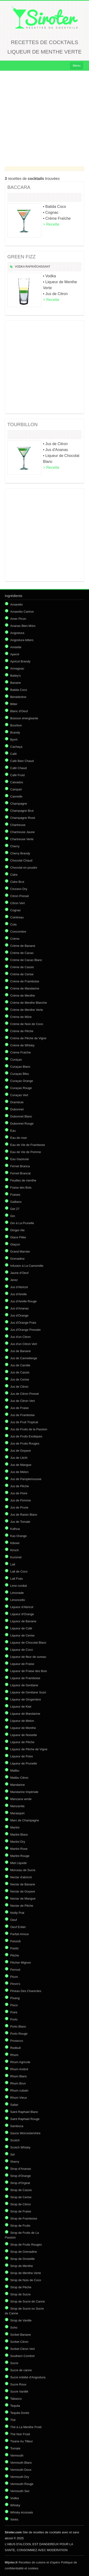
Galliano (16, 1202)
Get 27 (14, 1209)
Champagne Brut (21, 810)
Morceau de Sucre (22, 1870)
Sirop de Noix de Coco (25, 2280)
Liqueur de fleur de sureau (28, 1657)
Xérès (14, 2519)
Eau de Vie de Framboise (27, 1145)
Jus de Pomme (20, 1500)
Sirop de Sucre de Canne (27, 2301)
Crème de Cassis (22, 967)
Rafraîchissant (37, 266)
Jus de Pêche (19, 1486)
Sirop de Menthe (21, 2266)
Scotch (15, 2140)
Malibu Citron (19, 1777)
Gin (12, 1216)
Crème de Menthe (22, 995)
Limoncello (17, 1600)
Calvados (16, 782)
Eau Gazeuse (19, 1159)
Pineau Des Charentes (25, 1991)
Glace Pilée (18, 1237)
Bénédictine (18, 697)
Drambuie (16, 1102)
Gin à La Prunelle (22, 1223)
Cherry (14, 846)
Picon (14, 1977)
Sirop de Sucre (20, 2294)
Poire (13, 2012)
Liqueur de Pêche (22, 1742)
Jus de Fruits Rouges (24, 1443)
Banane (15, 682)
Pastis (14, 1948)
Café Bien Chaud (22, 761)
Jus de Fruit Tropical (24, 1422)
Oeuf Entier (18, 1927)
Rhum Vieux (18, 2097)
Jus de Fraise (19, 1408)
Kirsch (14, 1550)
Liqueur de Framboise (25, 1678)
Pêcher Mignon (20, 1962)
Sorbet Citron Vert (22, 2349)
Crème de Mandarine (24, 988)
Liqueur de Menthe (23, 1728)
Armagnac (17, 668)
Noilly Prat (17, 1913)
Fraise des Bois (21, 1187)
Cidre (14, 874)
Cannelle (16, 796)
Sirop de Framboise (23, 2218)
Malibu (14, 1770)
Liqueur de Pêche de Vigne (28, 1749)
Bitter (13, 704)
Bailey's (15, 675)
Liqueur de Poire (21, 1756)
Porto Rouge (19, 2033)
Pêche (14, 1955)
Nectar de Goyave (22, 1891)
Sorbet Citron (19, 2341)
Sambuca (16, 2126)
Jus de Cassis (19, 1372)
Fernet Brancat (20, 1173)
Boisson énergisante (24, 718)
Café (13, 754)
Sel (12, 2154)
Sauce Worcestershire (25, 2133)
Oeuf (13, 1920)
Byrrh (14, 739)
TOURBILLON (22, 424)
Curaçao (16, 1059)
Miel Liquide (18, 1863)
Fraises (15, 1194)
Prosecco (16, 2041)
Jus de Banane (20, 1351)
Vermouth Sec (20, 2491)
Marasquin (17, 1813)
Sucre (14, 2363)
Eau (13, 1130)
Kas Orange (18, 1536)
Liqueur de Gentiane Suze (28, 1692)
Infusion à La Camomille (26, 1265)
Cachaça (16, 746)
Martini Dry (17, 1841)
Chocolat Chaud (21, 860)
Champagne (18, 803)
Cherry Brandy (20, 853)
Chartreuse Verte (21, 839)
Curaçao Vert (19, 1095)
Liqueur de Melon (22, 1721)
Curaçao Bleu (19, 1074)
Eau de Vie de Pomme (25, 1152)
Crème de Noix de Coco (26, 1024)
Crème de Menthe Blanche (28, 1002)
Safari (14, 2104)
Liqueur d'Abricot (21, 1607)
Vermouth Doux (21, 2469)
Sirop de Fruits (20, 2225)
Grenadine (17, 1258)
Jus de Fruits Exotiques (26, 1436)
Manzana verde (21, 1799)
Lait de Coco (19, 1571)
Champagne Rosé (22, 818)
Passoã (15, 1941)
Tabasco (16, 2398)
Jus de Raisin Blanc (23, 1514)
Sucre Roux (18, 2384)
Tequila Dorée (19, 2413)
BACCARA (18, 187)
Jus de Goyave (20, 1450)
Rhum (14, 2055)
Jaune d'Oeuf (19, 1273)
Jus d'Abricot (19, 1287)
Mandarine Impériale (24, 1792)
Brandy (15, 732)
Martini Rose (19, 1849)
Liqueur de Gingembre (25, 1699)
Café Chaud (18, 768)
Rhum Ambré (19, 2069)
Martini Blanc (19, 1834)
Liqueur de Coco (21, 1649)
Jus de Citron (19, 1386)
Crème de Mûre (21, 1017)
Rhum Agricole (20, 2062)
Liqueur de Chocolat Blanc (28, 1642)
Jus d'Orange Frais (23, 1322)
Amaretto (16, 604)
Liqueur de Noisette (23, 1735)
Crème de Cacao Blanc (26, 960)
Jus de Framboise (22, 1415)
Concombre (18, 931)
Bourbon (16, 725)
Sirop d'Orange (20, 2176)
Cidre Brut (17, 882)
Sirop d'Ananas (20, 2168)
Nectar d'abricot (21, 1877)
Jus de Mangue (20, 1465)
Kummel (16, 1557)
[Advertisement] (44, 118)
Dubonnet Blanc (21, 1116)
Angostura (17, 633)
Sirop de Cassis (21, 2190)
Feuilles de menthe (23, 1180)
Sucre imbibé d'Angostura (27, 2377)
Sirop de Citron (20, 2204)
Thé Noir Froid (20, 2434)
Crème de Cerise (21, 974)
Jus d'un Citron (20, 1337)
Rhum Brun (18, 2083)
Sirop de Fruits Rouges (26, 2244)
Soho (13, 2327)
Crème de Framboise (24, 981)
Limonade (17, 1593)
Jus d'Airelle (18, 1294)
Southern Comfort (22, 2356)
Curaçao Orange (21, 1081)
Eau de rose (18, 1138)
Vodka (20, 266)
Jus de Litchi (18, 1457)
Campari (16, 789)
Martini (14, 1827)
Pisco (14, 2005)
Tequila (15, 2405)
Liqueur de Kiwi (20, 1706)
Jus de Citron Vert (22, 1401)
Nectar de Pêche (21, 1905)
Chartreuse (17, 825)
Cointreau (16, 917)
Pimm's (15, 1984)
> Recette (51, 224)
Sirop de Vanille (21, 2320)
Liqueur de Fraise (22, 1664)
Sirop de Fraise (20, 2211)
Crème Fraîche (20, 1052)
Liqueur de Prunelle (23, 1763)
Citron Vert (17, 903)
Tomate (15, 2448)
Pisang (15, 1998)
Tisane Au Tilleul (21, 2441)
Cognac (15, 910)
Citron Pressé (19, 896)
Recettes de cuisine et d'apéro (32, 2562)
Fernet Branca (20, 1166)
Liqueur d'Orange (22, 1614)
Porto (14, 2019)
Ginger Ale (17, 1230)
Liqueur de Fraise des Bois (28, 1671)
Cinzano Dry (18, 889)
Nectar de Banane (22, 1884)
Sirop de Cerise (21, 2197)
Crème (14, 938)
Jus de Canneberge (23, 1358)
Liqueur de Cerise (22, 1635)
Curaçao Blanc (20, 1066)
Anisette (15, 647)
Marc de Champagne (24, 1820)
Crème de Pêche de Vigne (28, 1038)
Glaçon (15, 1244)
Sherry (14, 2161)
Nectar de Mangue (23, 1898)
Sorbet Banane (20, 2334)
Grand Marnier (20, 1251)
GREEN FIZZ (21, 256)
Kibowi (14, 1543)
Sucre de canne (21, 2370)
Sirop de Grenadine (23, 2251)
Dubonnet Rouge (21, 1123)
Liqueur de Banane (23, 1621)
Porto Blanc (18, 2026)
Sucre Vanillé (19, 2391)
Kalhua (15, 1529)
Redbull (15, 2048)
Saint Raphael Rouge (25, 2119)
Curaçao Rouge (21, 1088)
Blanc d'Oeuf (19, 711)
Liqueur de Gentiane (24, 1685)
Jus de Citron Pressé (24, 1393)
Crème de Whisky (22, 1045)
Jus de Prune (19, 1507)
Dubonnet (16, 1109)
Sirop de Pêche (20, 2287)
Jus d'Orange (19, 1315)
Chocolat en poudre (23, 867)
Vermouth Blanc (21, 2462)
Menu (76, 65)
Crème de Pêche (21, 1031)
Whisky (15, 2505)
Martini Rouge (19, 1856)
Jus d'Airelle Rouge (23, 1301)
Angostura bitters (21, 640)
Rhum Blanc (18, 2076)
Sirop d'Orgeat (20, 2183)
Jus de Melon (19, 1472)
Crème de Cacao (21, 953)
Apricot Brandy (20, 661)
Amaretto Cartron (22, 611)
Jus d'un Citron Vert (23, 1344)
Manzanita (17, 1806)
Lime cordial (18, 1585)
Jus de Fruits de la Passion (28, 1429)
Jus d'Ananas (19, 1308)
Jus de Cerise (19, 1379)
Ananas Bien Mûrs (22, 626)
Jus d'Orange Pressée (25, 1329)
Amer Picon (18, 618)
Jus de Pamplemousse (26, 1479)
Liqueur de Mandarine (25, 1713)
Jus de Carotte (20, 1365)
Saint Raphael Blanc (24, 2112)
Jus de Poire (18, 1493)
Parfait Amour (19, 1934)
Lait (12, 1564)
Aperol (14, 654)
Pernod (15, 1969)
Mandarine (17, 1785)
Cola (13, 924)
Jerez (14, 1280)
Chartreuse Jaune (22, 832)
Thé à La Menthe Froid (26, 2427)
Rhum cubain (19, 2090)
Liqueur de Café (21, 1628)
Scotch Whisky (20, 2147)
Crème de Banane (22, 946)
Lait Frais (16, 1578)
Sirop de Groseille (22, 2259)
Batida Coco (18, 690)
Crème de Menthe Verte (26, 1010)
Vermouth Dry (19, 2477)
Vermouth (16, 2455)
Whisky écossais (21, 2512)
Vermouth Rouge (21, 2484)
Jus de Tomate (20, 1521)
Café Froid (17, 775)
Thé (12, 2420)
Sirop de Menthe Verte (25, 2273)
